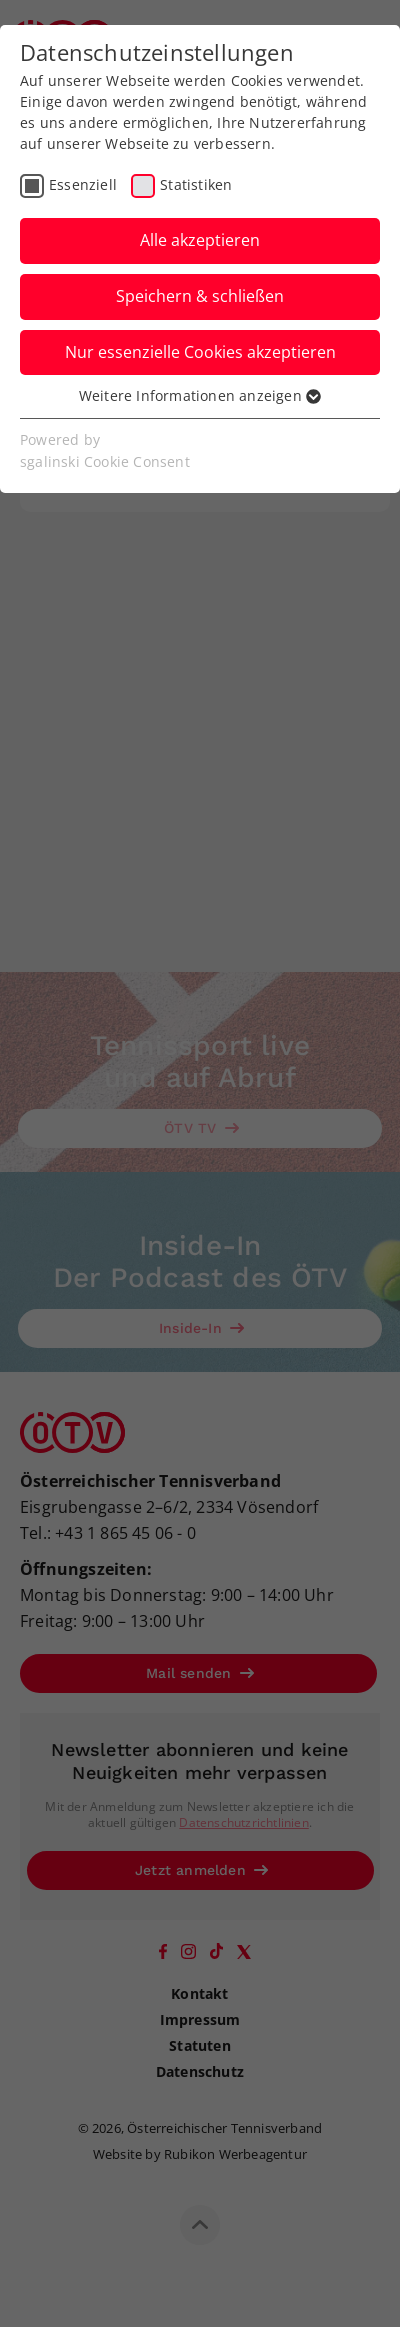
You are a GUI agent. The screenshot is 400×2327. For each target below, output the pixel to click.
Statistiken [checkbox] (196, 184)
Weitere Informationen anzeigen (200, 395)
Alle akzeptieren (200, 240)
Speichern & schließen (200, 296)
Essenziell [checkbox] (83, 184)
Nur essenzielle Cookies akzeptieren (200, 352)
